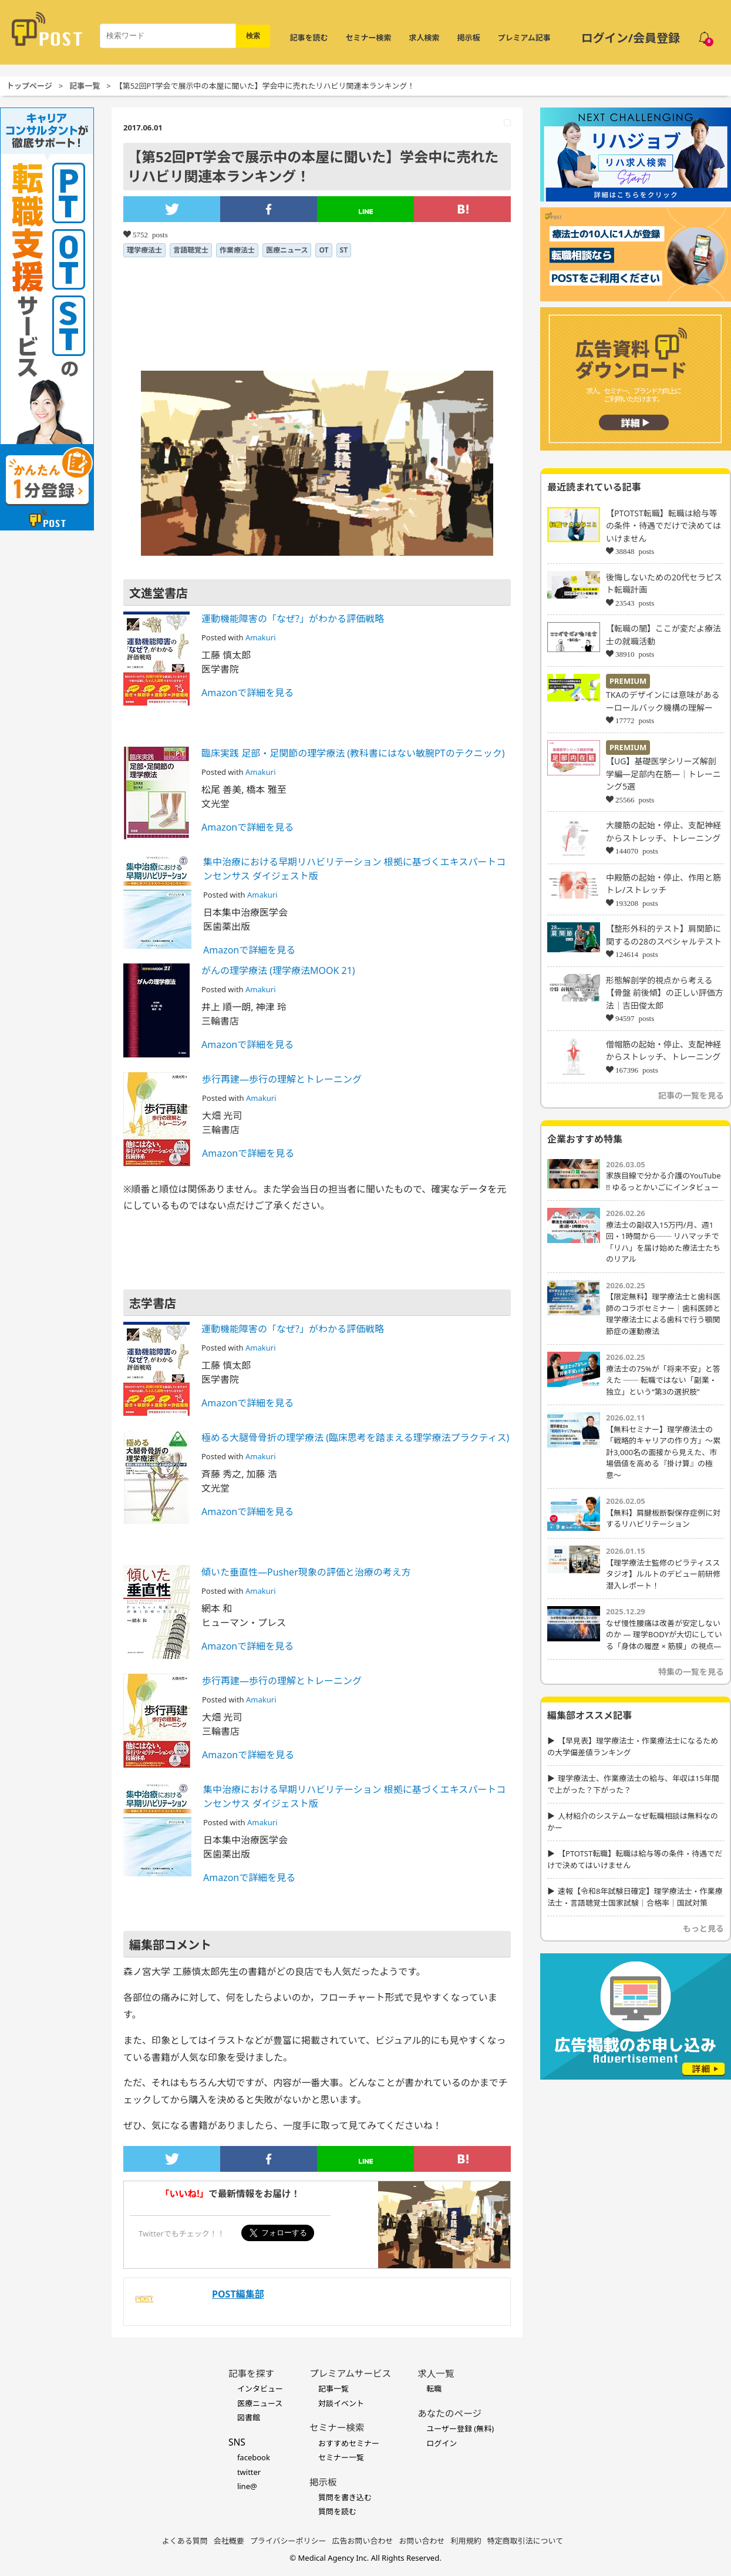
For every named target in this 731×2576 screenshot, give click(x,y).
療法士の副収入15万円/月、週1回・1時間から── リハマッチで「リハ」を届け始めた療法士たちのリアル (663, 1242)
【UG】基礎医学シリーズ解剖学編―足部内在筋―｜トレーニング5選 (663, 773)
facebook (253, 2457)
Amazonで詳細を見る (247, 692)
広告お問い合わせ (362, 2540)
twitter (249, 2472)
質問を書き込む (345, 2497)
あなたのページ (449, 2413)
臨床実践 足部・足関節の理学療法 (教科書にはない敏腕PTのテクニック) (353, 753)
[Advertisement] (110, 2195)
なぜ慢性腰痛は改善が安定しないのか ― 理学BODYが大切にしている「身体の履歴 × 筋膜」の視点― (664, 1634)
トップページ (29, 85)
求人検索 (424, 37)
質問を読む (337, 2511)
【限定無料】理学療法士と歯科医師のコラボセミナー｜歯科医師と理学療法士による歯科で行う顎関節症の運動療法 (663, 1313)
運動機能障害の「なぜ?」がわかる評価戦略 (292, 618)
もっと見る (703, 1928)
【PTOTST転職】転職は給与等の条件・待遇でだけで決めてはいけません (663, 526)
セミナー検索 (369, 37)
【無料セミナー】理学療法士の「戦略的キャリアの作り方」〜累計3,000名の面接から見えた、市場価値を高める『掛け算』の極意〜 (663, 1452)
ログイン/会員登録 (630, 38)
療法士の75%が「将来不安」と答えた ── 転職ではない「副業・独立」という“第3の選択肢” (663, 1380)
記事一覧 (84, 85)
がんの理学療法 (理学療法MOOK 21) (278, 970)
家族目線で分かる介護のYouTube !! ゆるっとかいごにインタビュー (663, 1181)
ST (344, 250)
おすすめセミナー (348, 2443)
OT (323, 250)
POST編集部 (238, 2294)
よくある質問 (185, 2540)
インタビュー (260, 2388)
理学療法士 (144, 250)
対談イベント (341, 2403)
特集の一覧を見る (691, 1671)
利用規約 (466, 2540)
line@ (247, 2486)
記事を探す (251, 2373)
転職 (434, 2388)
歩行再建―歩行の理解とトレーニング (282, 1079)
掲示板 (468, 37)
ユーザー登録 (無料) (460, 2428)
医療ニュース (287, 250)
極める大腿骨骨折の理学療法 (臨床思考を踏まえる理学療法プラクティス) (355, 1437)
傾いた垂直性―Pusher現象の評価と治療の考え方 (306, 1572)
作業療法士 (237, 250)
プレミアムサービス (350, 2373)
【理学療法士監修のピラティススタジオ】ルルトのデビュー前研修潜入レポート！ (663, 1574)
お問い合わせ (422, 2540)
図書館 (248, 2417)
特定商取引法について (525, 2540)
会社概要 (229, 2540)
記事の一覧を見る (691, 1095)
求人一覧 (435, 2373)
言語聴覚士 (190, 250)
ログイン (441, 2443)
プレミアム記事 (524, 37)
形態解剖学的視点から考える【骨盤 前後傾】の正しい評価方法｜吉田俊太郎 (664, 993)
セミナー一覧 (341, 2457)
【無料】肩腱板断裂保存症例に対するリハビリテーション (663, 1518)
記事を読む (309, 37)
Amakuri (260, 637)
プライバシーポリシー (288, 2540)
